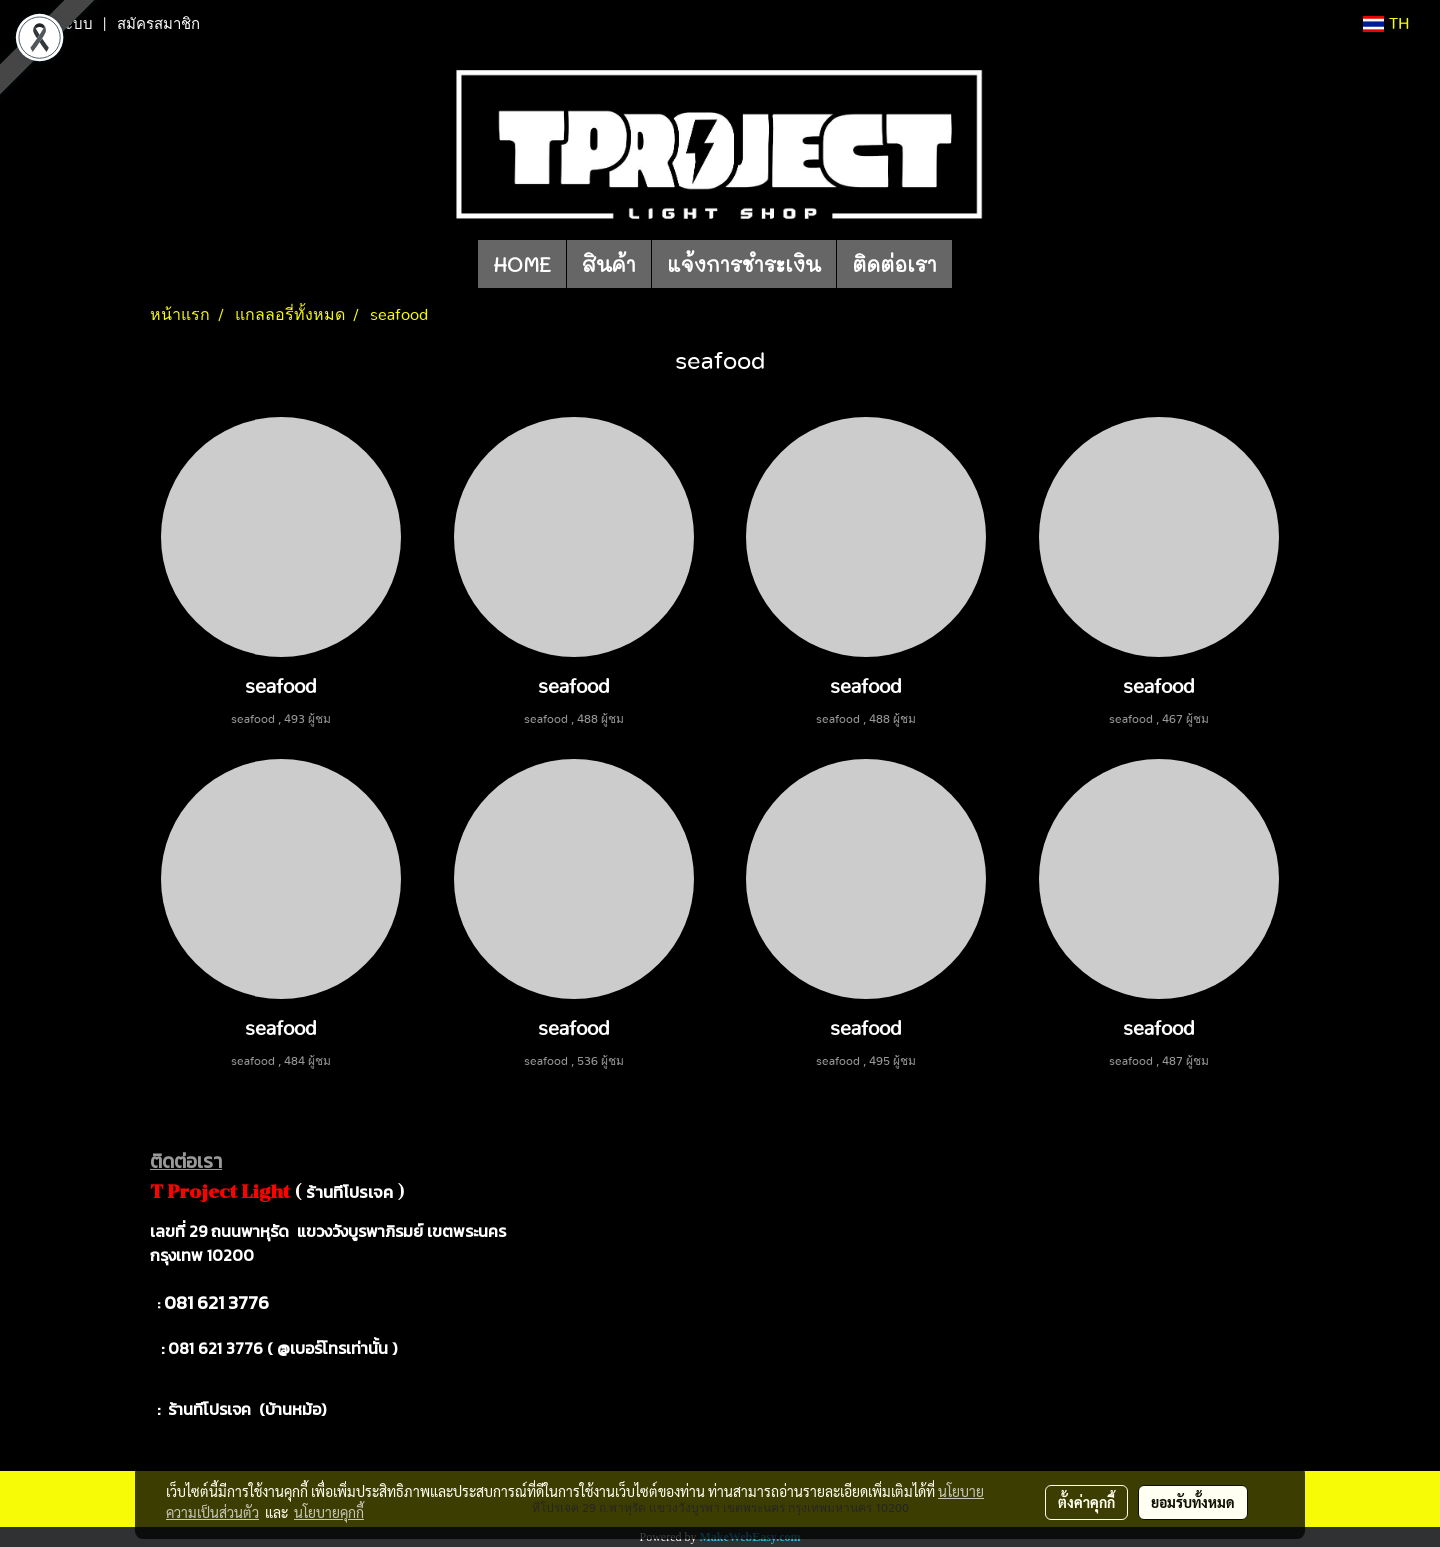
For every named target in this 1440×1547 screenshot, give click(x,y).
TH (1386, 24)
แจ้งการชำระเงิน (744, 264)
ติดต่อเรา (894, 264)
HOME (522, 264)
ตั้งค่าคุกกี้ (1086, 1502)
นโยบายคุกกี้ (329, 1512)
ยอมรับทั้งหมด (1193, 1502)
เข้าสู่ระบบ (59, 24)
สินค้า (609, 264)
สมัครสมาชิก (158, 24)
